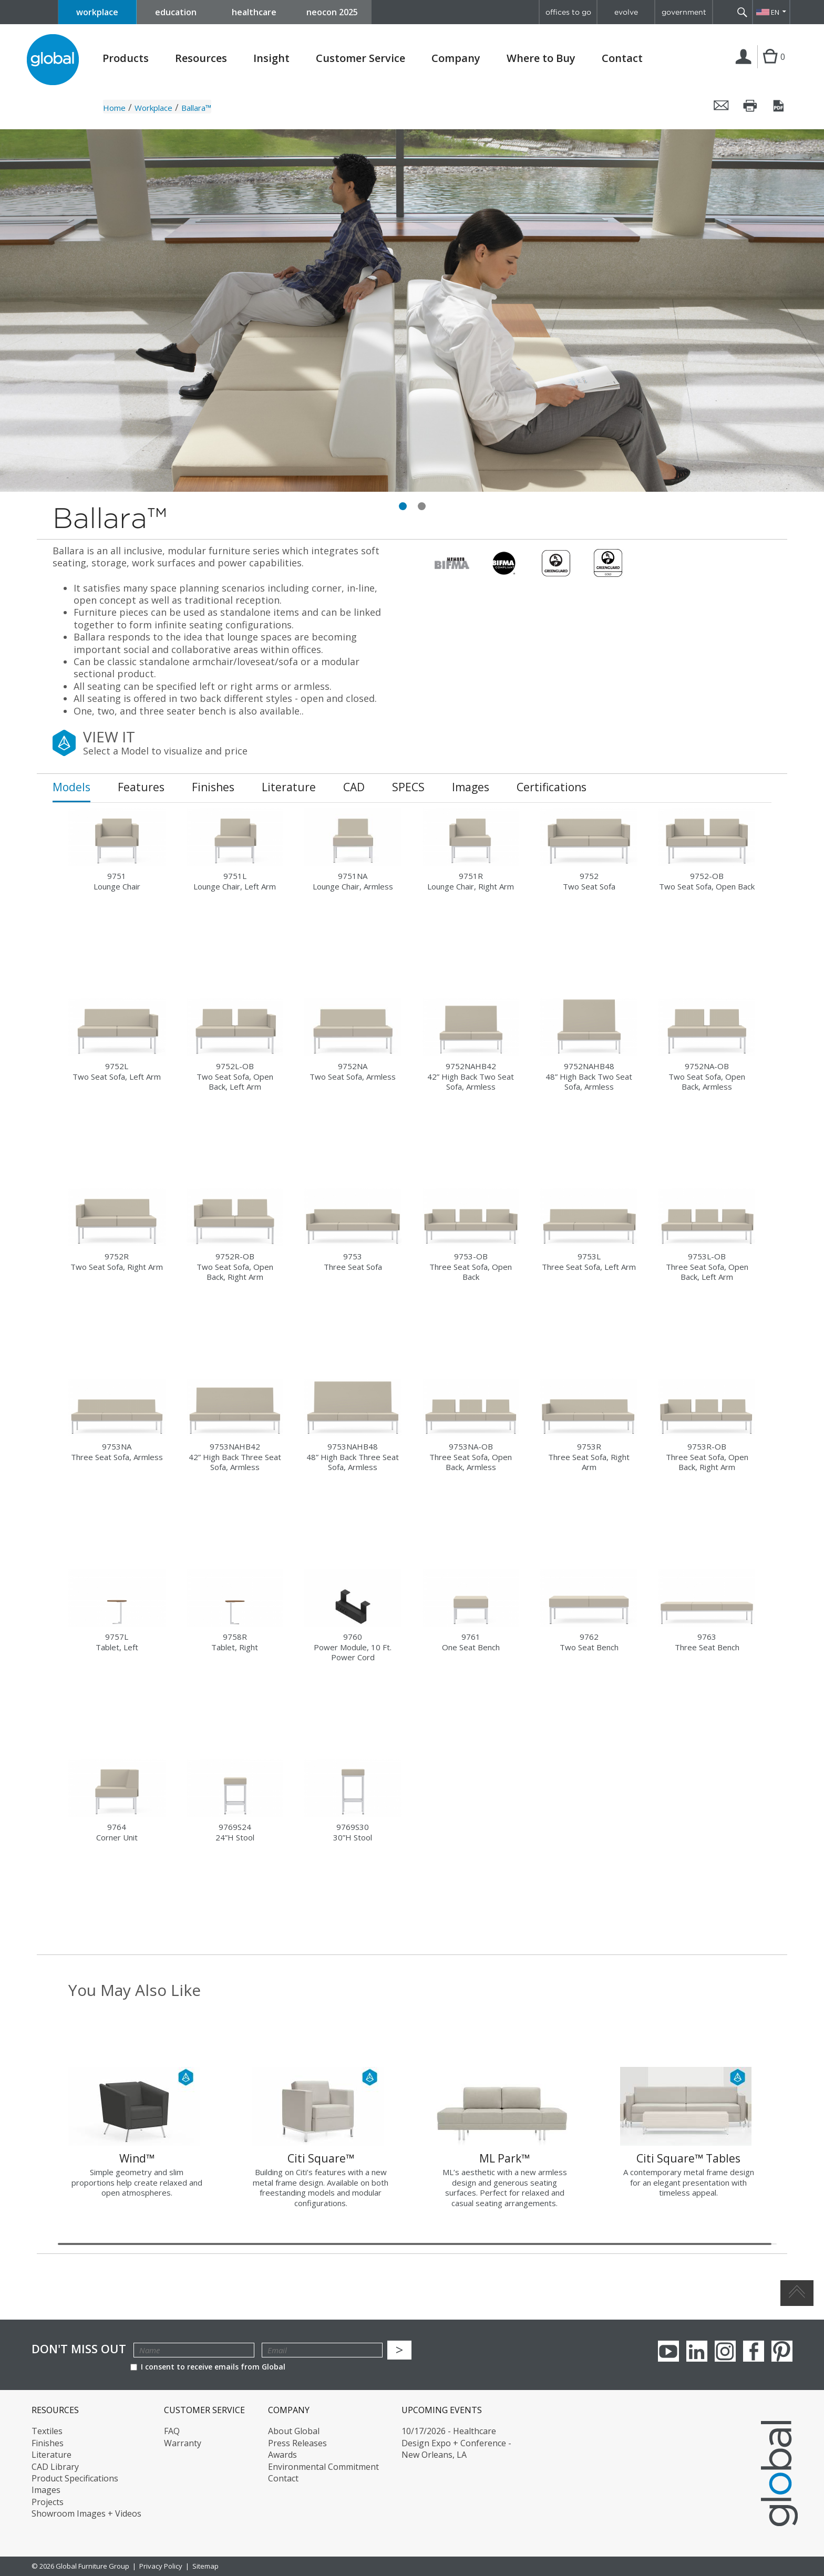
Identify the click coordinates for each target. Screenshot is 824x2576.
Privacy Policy (160, 2566)
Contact (622, 58)
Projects (48, 2502)
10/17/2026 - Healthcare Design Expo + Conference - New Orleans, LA (456, 2442)
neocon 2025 (332, 12)
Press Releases (297, 2443)
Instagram (725, 2351)
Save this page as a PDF (779, 105)
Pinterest (781, 2351)
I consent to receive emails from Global (207, 2367)
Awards (282, 2454)
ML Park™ (504, 2158)
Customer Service (360, 58)
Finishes (48, 2443)
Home (114, 107)
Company (455, 58)
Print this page (750, 105)
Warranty (182, 2443)
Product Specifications (75, 2478)
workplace (97, 12)
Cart (770, 67)
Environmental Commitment (323, 2466)
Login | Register (745, 67)
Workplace (153, 107)
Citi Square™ (320, 2158)
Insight (271, 58)
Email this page (721, 105)
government (684, 12)
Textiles (47, 2431)
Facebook (753, 2351)
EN (775, 12)
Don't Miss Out (79, 2348)
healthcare (254, 12)
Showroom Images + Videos (86, 2513)
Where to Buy (541, 58)
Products (125, 58)
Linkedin (696, 2351)
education (176, 12)
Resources (201, 58)
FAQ (172, 2431)
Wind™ (136, 2158)
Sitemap (205, 2566)
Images (46, 2490)
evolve (626, 12)
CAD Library (55, 2466)
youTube (668, 2351)
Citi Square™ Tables (688, 2158)
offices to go (568, 12)
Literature (51, 2454)
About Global (294, 2431)
